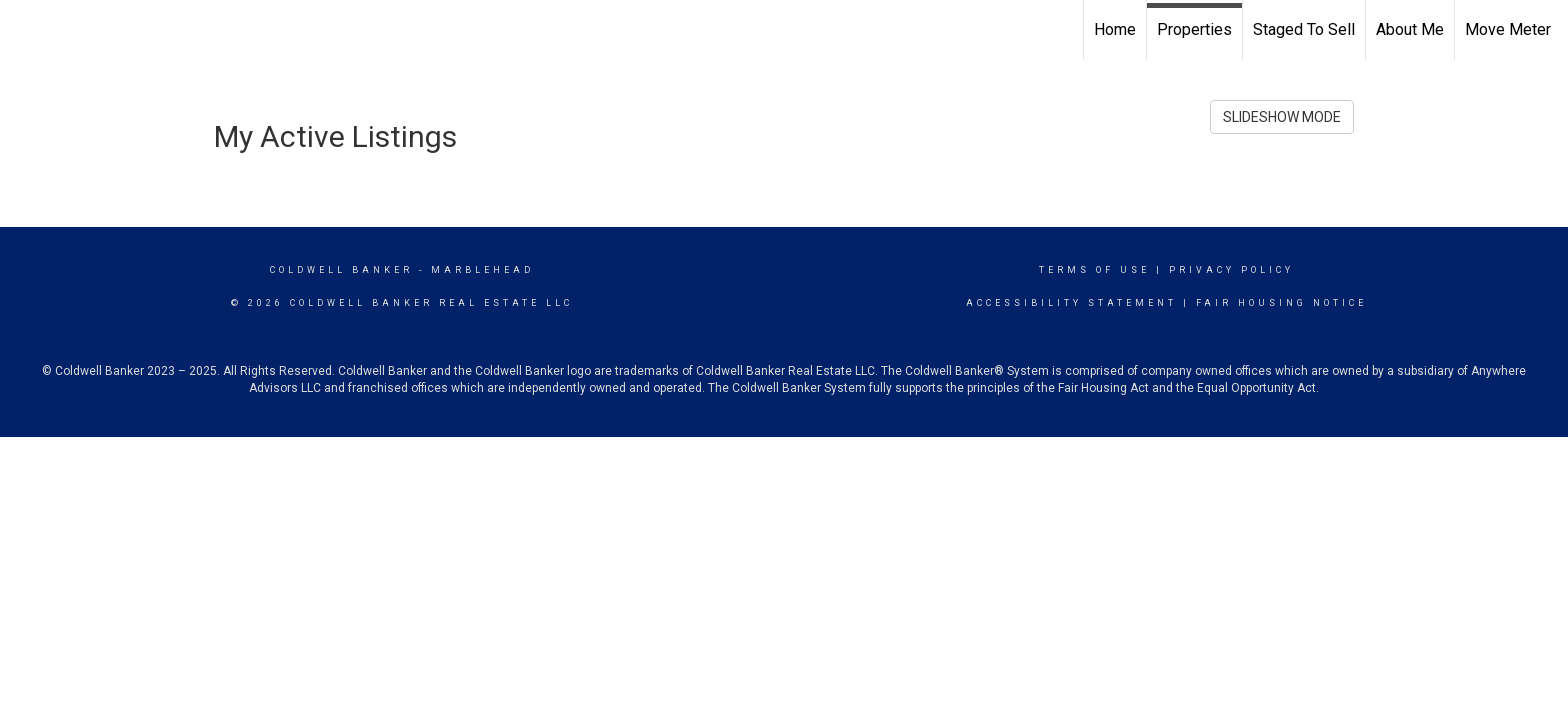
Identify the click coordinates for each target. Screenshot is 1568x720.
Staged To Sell (1304, 29)
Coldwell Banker (341, 270)
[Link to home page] (25, 30)
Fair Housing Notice (1281, 303)
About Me (1410, 29)
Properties (1194, 29)
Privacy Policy (1231, 270)
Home (1115, 29)
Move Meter (1508, 29)
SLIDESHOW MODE (1282, 117)
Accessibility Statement (1071, 303)
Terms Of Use (1094, 270)
